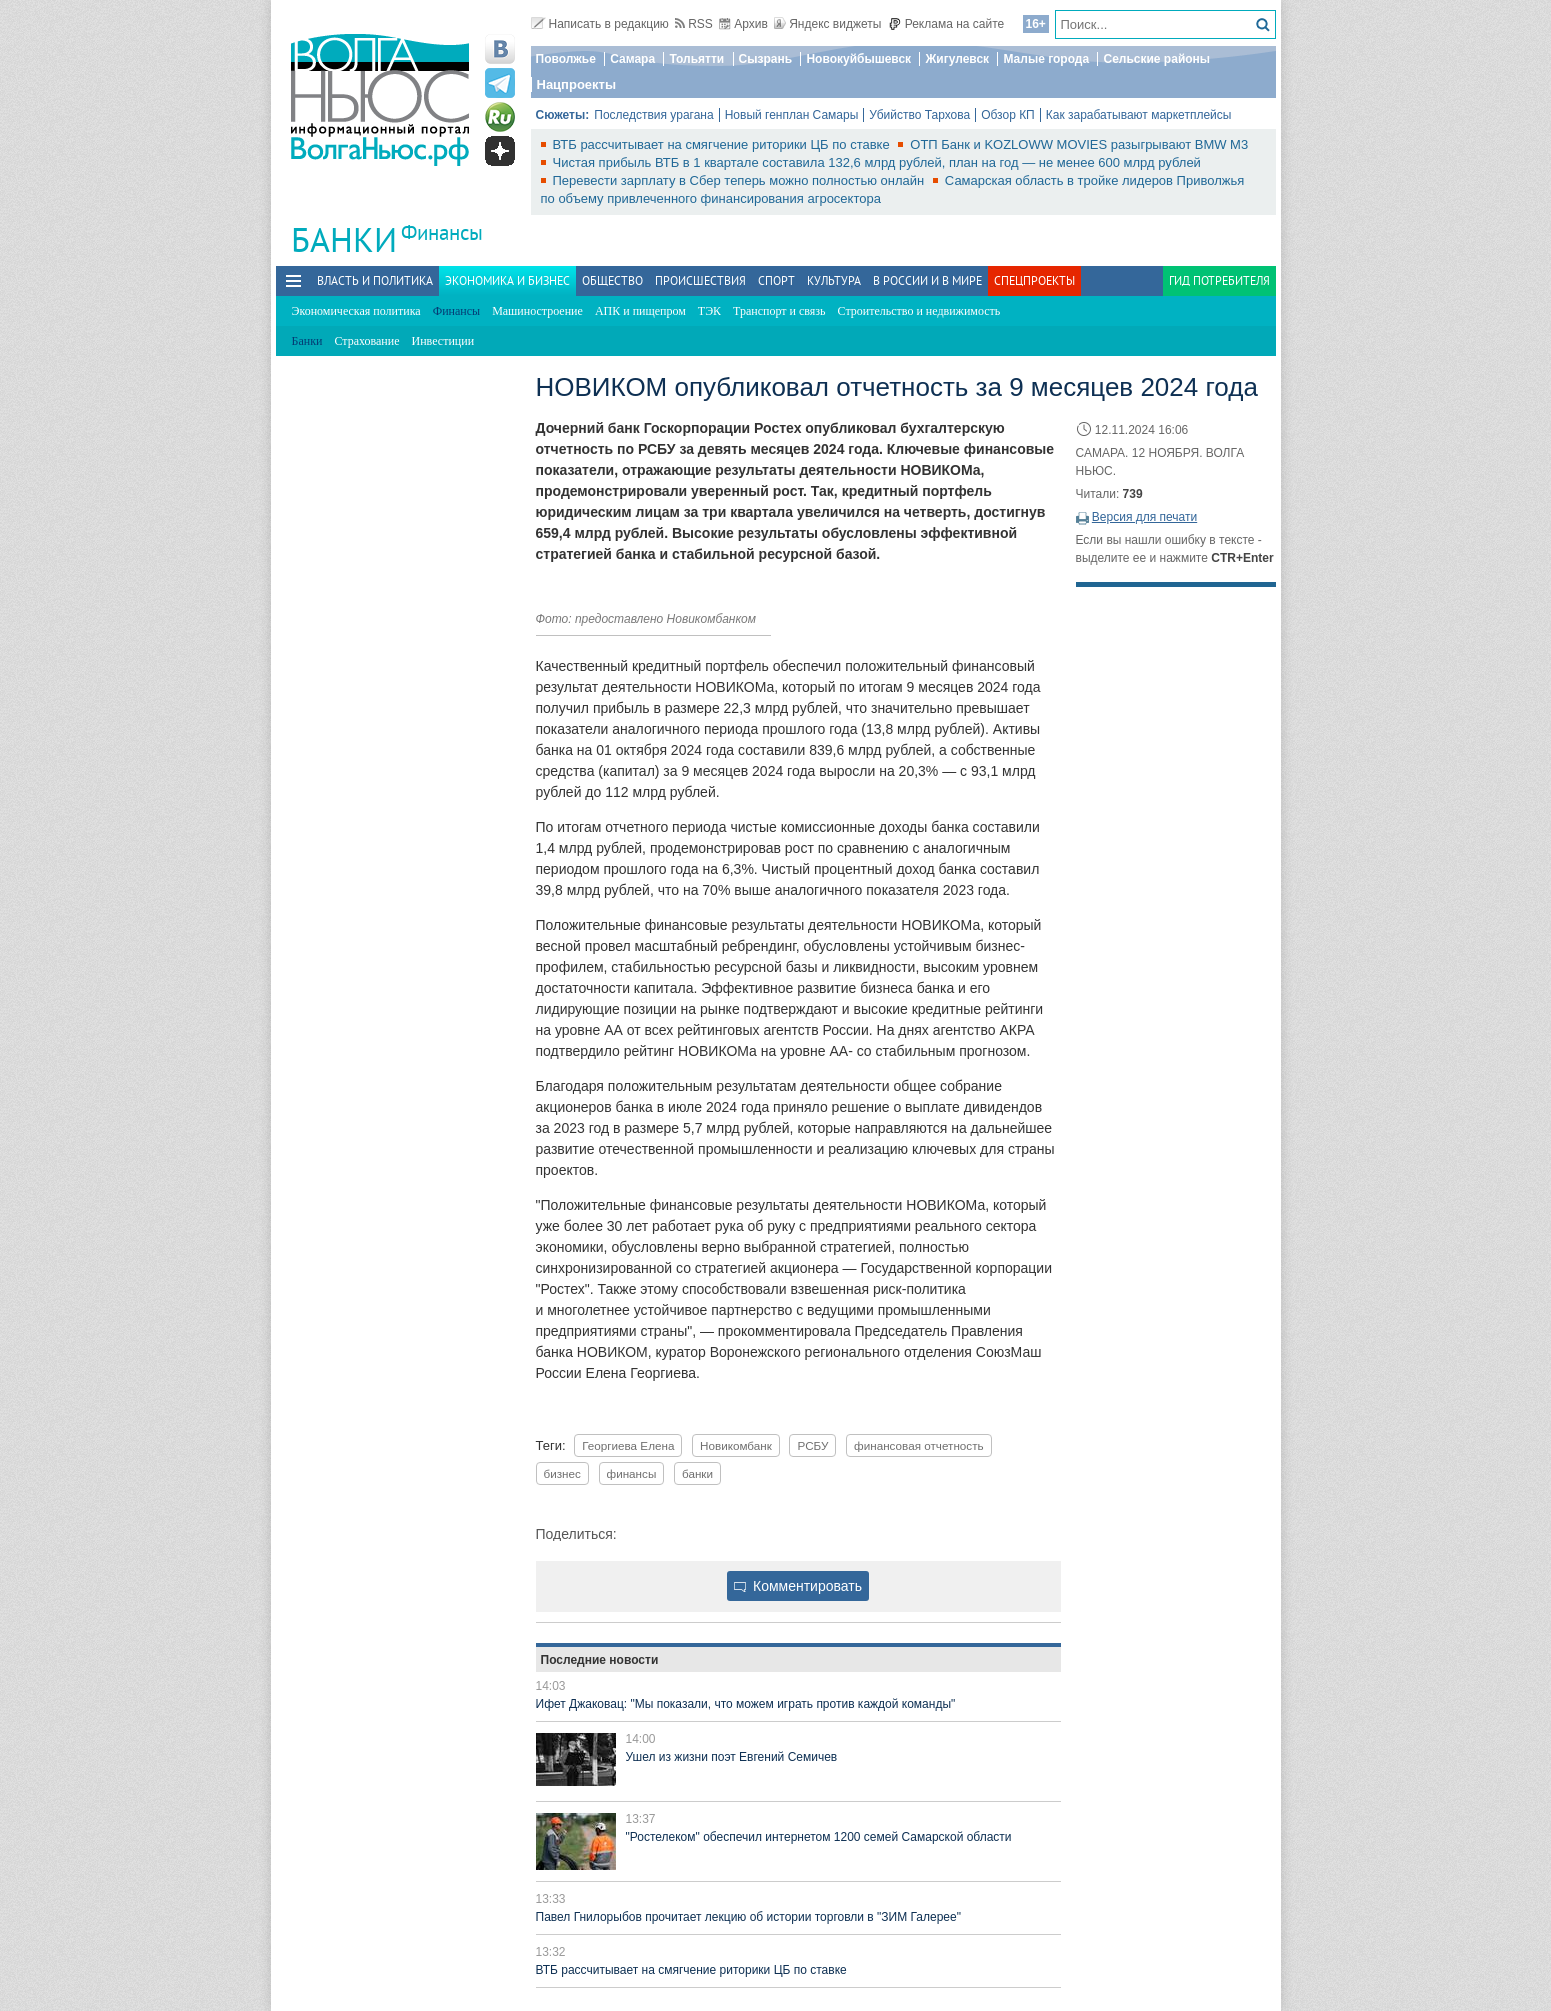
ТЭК (709, 311)
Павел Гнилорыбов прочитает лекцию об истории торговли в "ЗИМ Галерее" (748, 1917)
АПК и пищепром (640, 311)
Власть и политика (375, 280)
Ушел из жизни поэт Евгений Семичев (732, 1757)
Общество (612, 280)
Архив (743, 24)
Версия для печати (1144, 517)
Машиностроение (537, 311)
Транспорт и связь (779, 311)
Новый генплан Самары (792, 115)
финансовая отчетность (919, 1445)
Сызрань (766, 59)
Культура (834, 280)
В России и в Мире (927, 280)
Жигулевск (957, 59)
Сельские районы (1156, 59)
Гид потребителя (1219, 280)
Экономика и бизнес (507, 280)
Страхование (366, 341)
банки (697, 1473)
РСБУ (812, 1445)
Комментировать (798, 1586)
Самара (632, 59)
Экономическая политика (356, 311)
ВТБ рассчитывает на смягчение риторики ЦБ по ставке (723, 144)
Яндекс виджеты (827, 24)
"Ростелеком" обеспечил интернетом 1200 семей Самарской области (819, 1837)
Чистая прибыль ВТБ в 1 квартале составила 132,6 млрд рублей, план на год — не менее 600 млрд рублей (877, 162)
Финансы (442, 232)
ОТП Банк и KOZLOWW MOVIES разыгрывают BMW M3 (1079, 144)
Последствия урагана (653, 115)
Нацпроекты (577, 84)
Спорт (776, 280)
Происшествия (700, 280)
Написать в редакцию (600, 24)
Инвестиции (443, 341)
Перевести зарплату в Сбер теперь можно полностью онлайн (740, 180)
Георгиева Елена (628, 1445)
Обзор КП (1008, 115)
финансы (632, 1473)
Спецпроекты (1034, 280)
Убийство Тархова (919, 115)
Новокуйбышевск (858, 59)
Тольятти (696, 59)
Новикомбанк (736, 1445)
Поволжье (566, 59)
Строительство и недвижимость (919, 311)
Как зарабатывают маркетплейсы (1139, 115)
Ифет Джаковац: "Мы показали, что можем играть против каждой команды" (746, 1704)
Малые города (1046, 59)
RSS (694, 24)
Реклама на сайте (946, 24)
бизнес (562, 1473)
